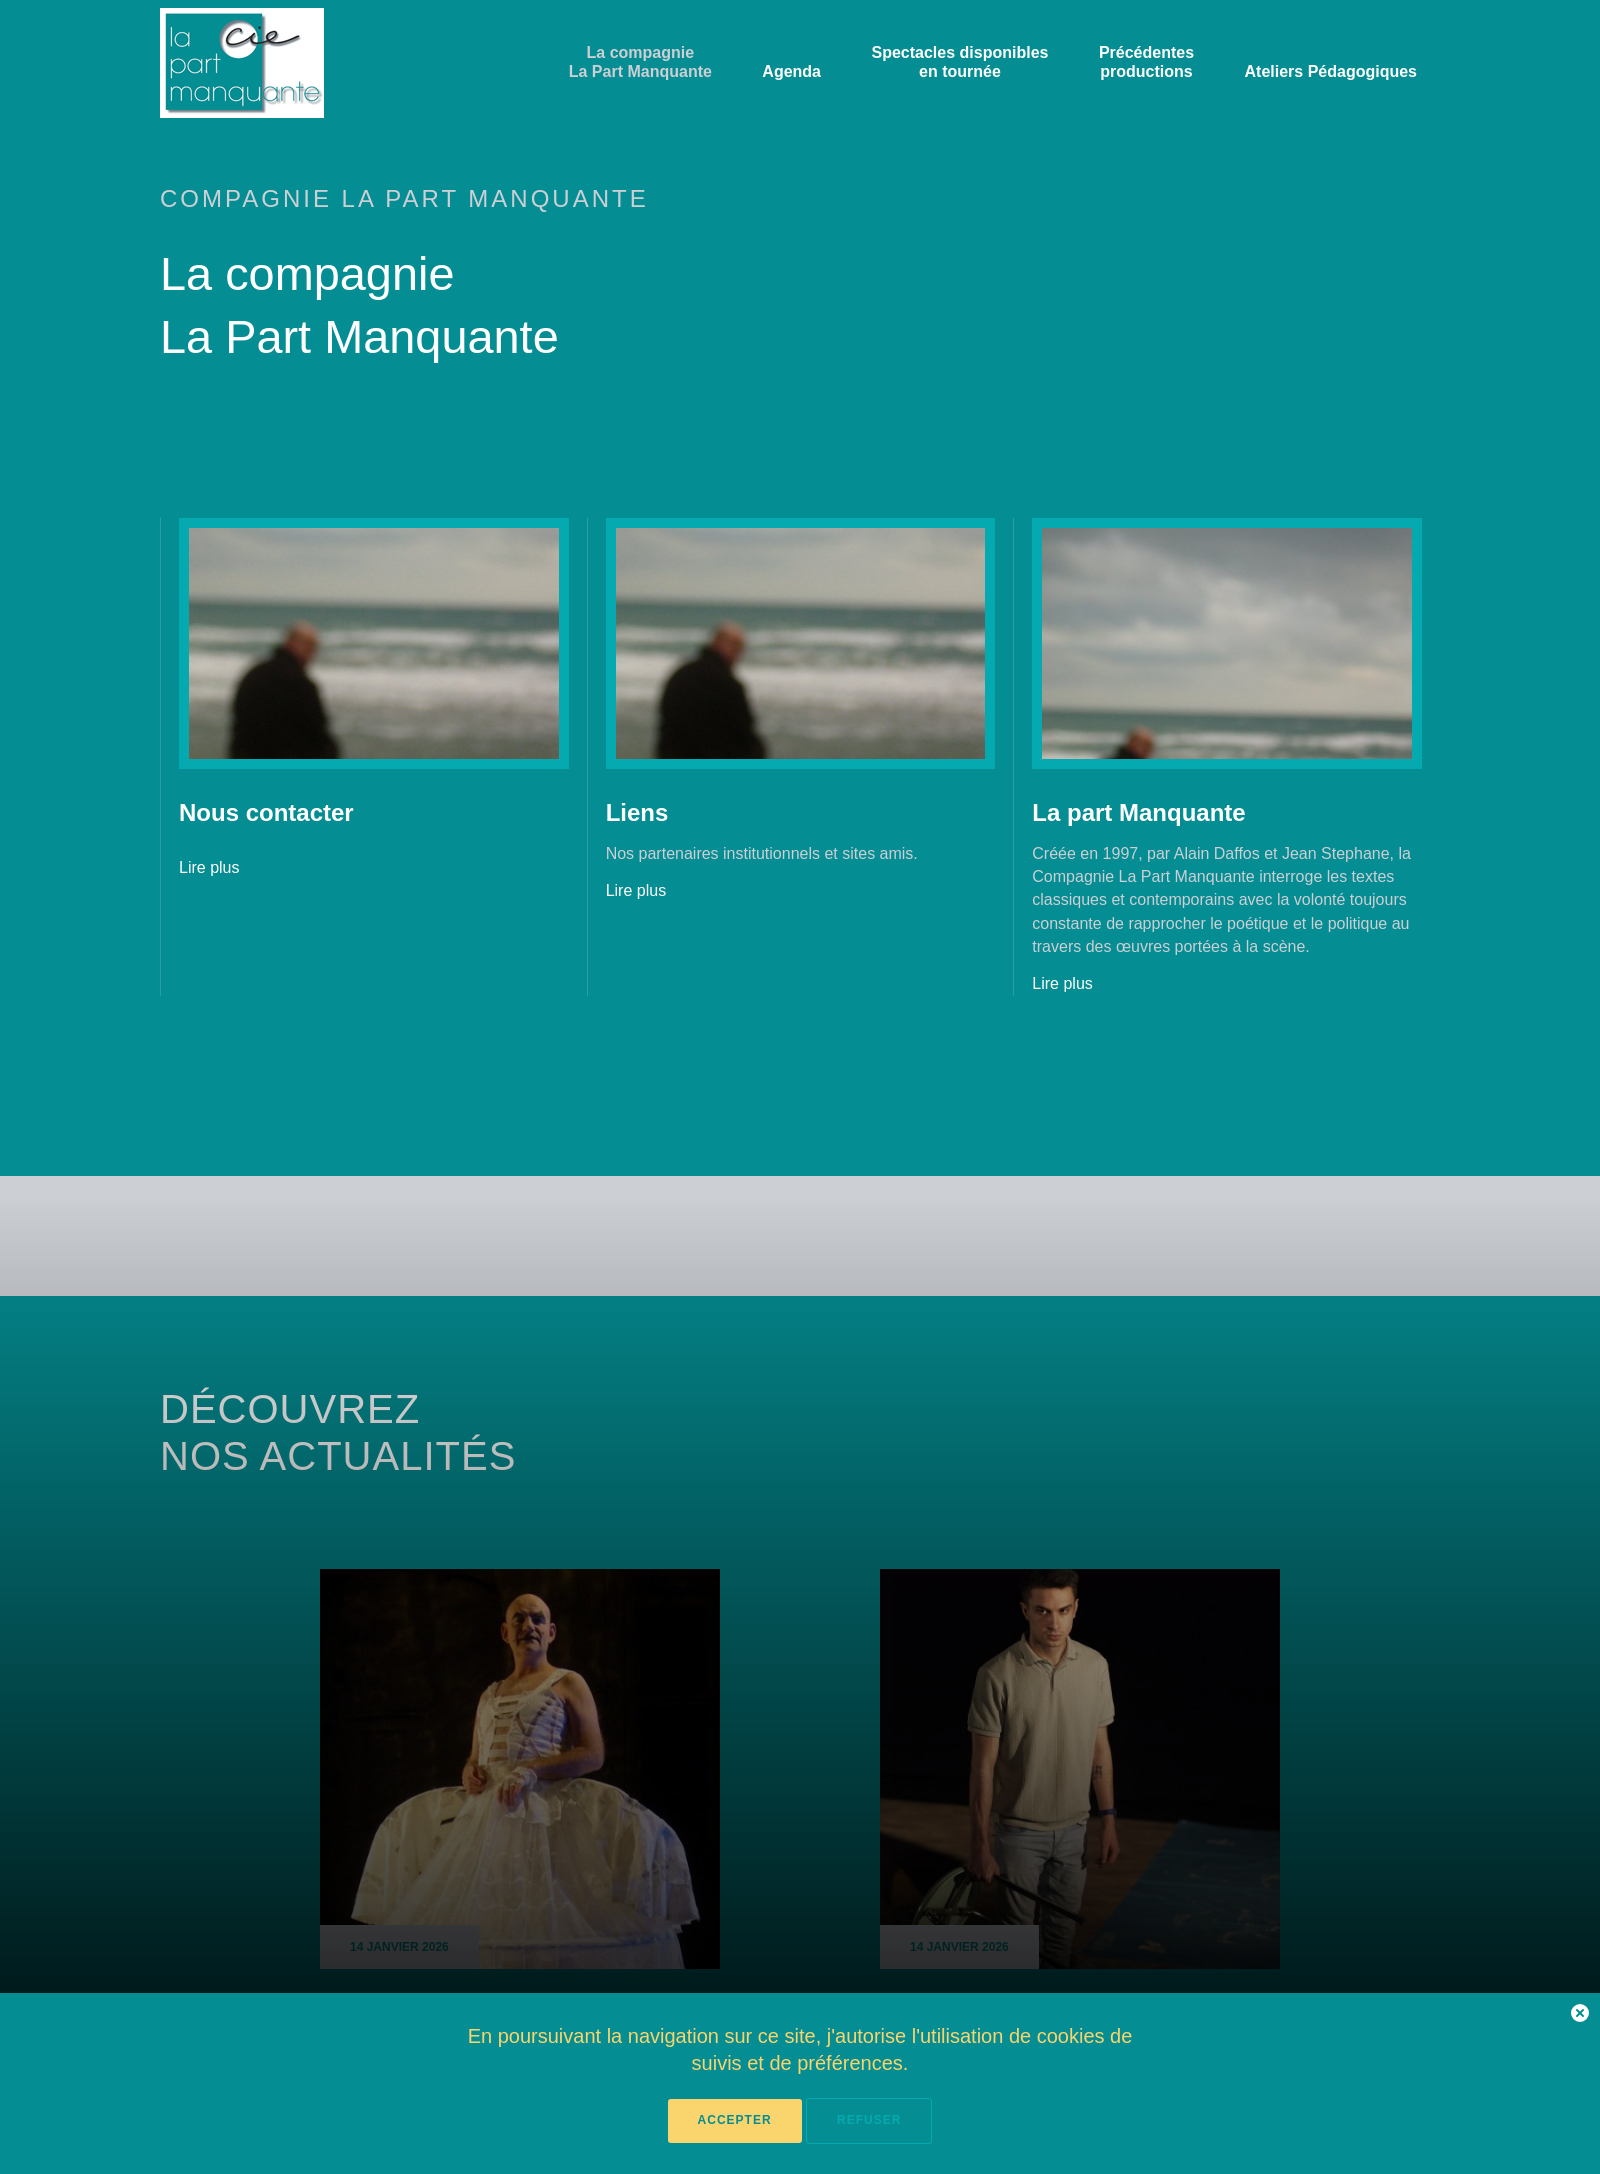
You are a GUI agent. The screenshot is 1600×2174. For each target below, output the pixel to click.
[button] (1580, 2016)
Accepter (735, 2120)
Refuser (869, 2120)
